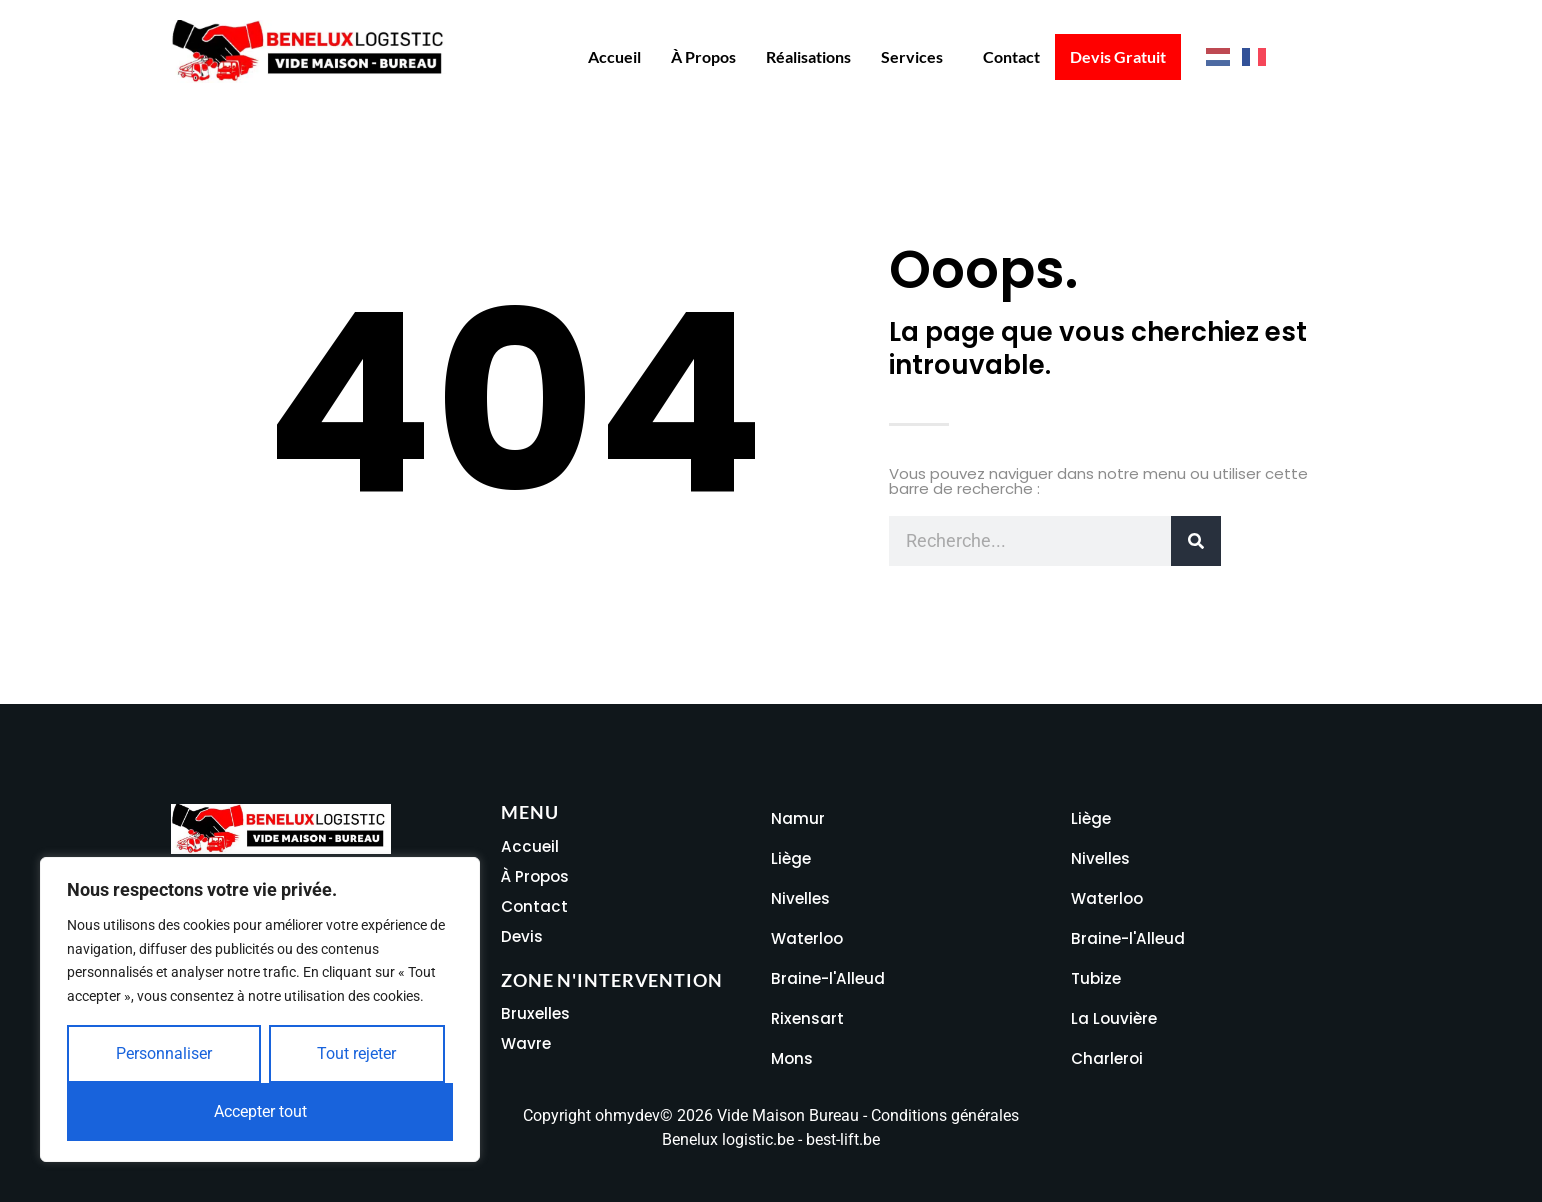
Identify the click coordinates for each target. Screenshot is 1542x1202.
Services (912, 56)
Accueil (614, 56)
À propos (703, 56)
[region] (260, 1009)
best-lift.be (843, 1139)
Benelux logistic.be (728, 1139)
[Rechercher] (1196, 541)
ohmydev (627, 1115)
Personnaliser (164, 1053)
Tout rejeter (356, 1053)
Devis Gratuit (1118, 56)
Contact (1011, 56)
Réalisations (808, 56)
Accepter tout (260, 1111)
